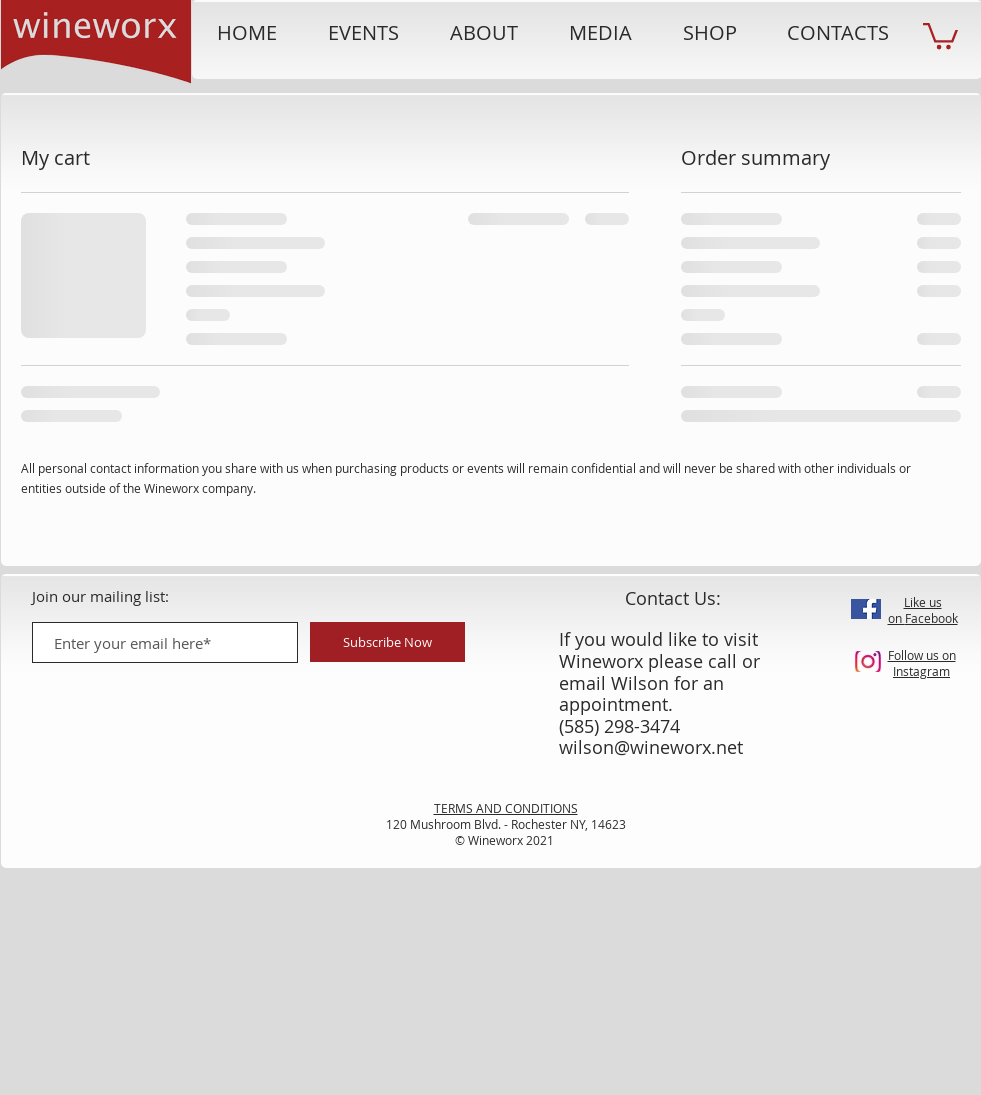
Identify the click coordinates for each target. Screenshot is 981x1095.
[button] (940, 34)
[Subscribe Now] (387, 642)
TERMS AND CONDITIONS (506, 808)
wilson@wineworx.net (651, 747)
